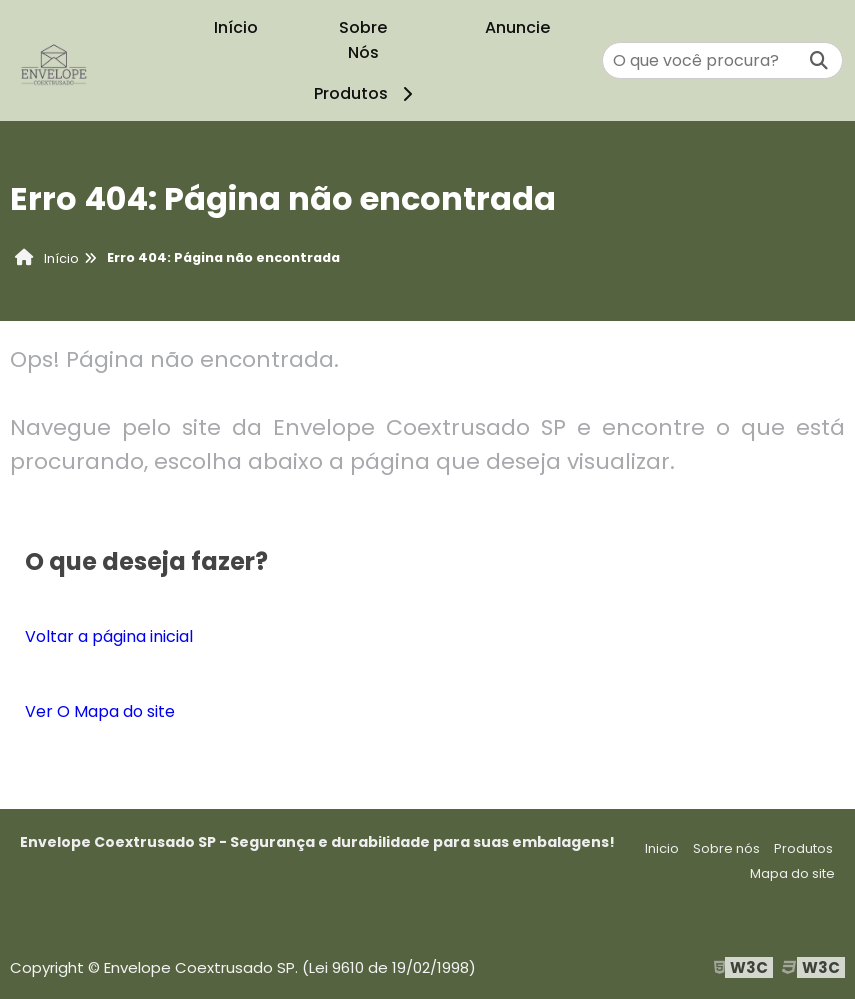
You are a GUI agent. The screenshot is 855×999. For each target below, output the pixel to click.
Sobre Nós (363, 40)
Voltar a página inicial (109, 636)
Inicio (662, 848)
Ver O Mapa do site (100, 711)
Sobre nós (726, 848)
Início (236, 27)
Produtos (366, 93)
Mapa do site (792, 873)
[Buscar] (819, 60)
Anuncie (517, 27)
